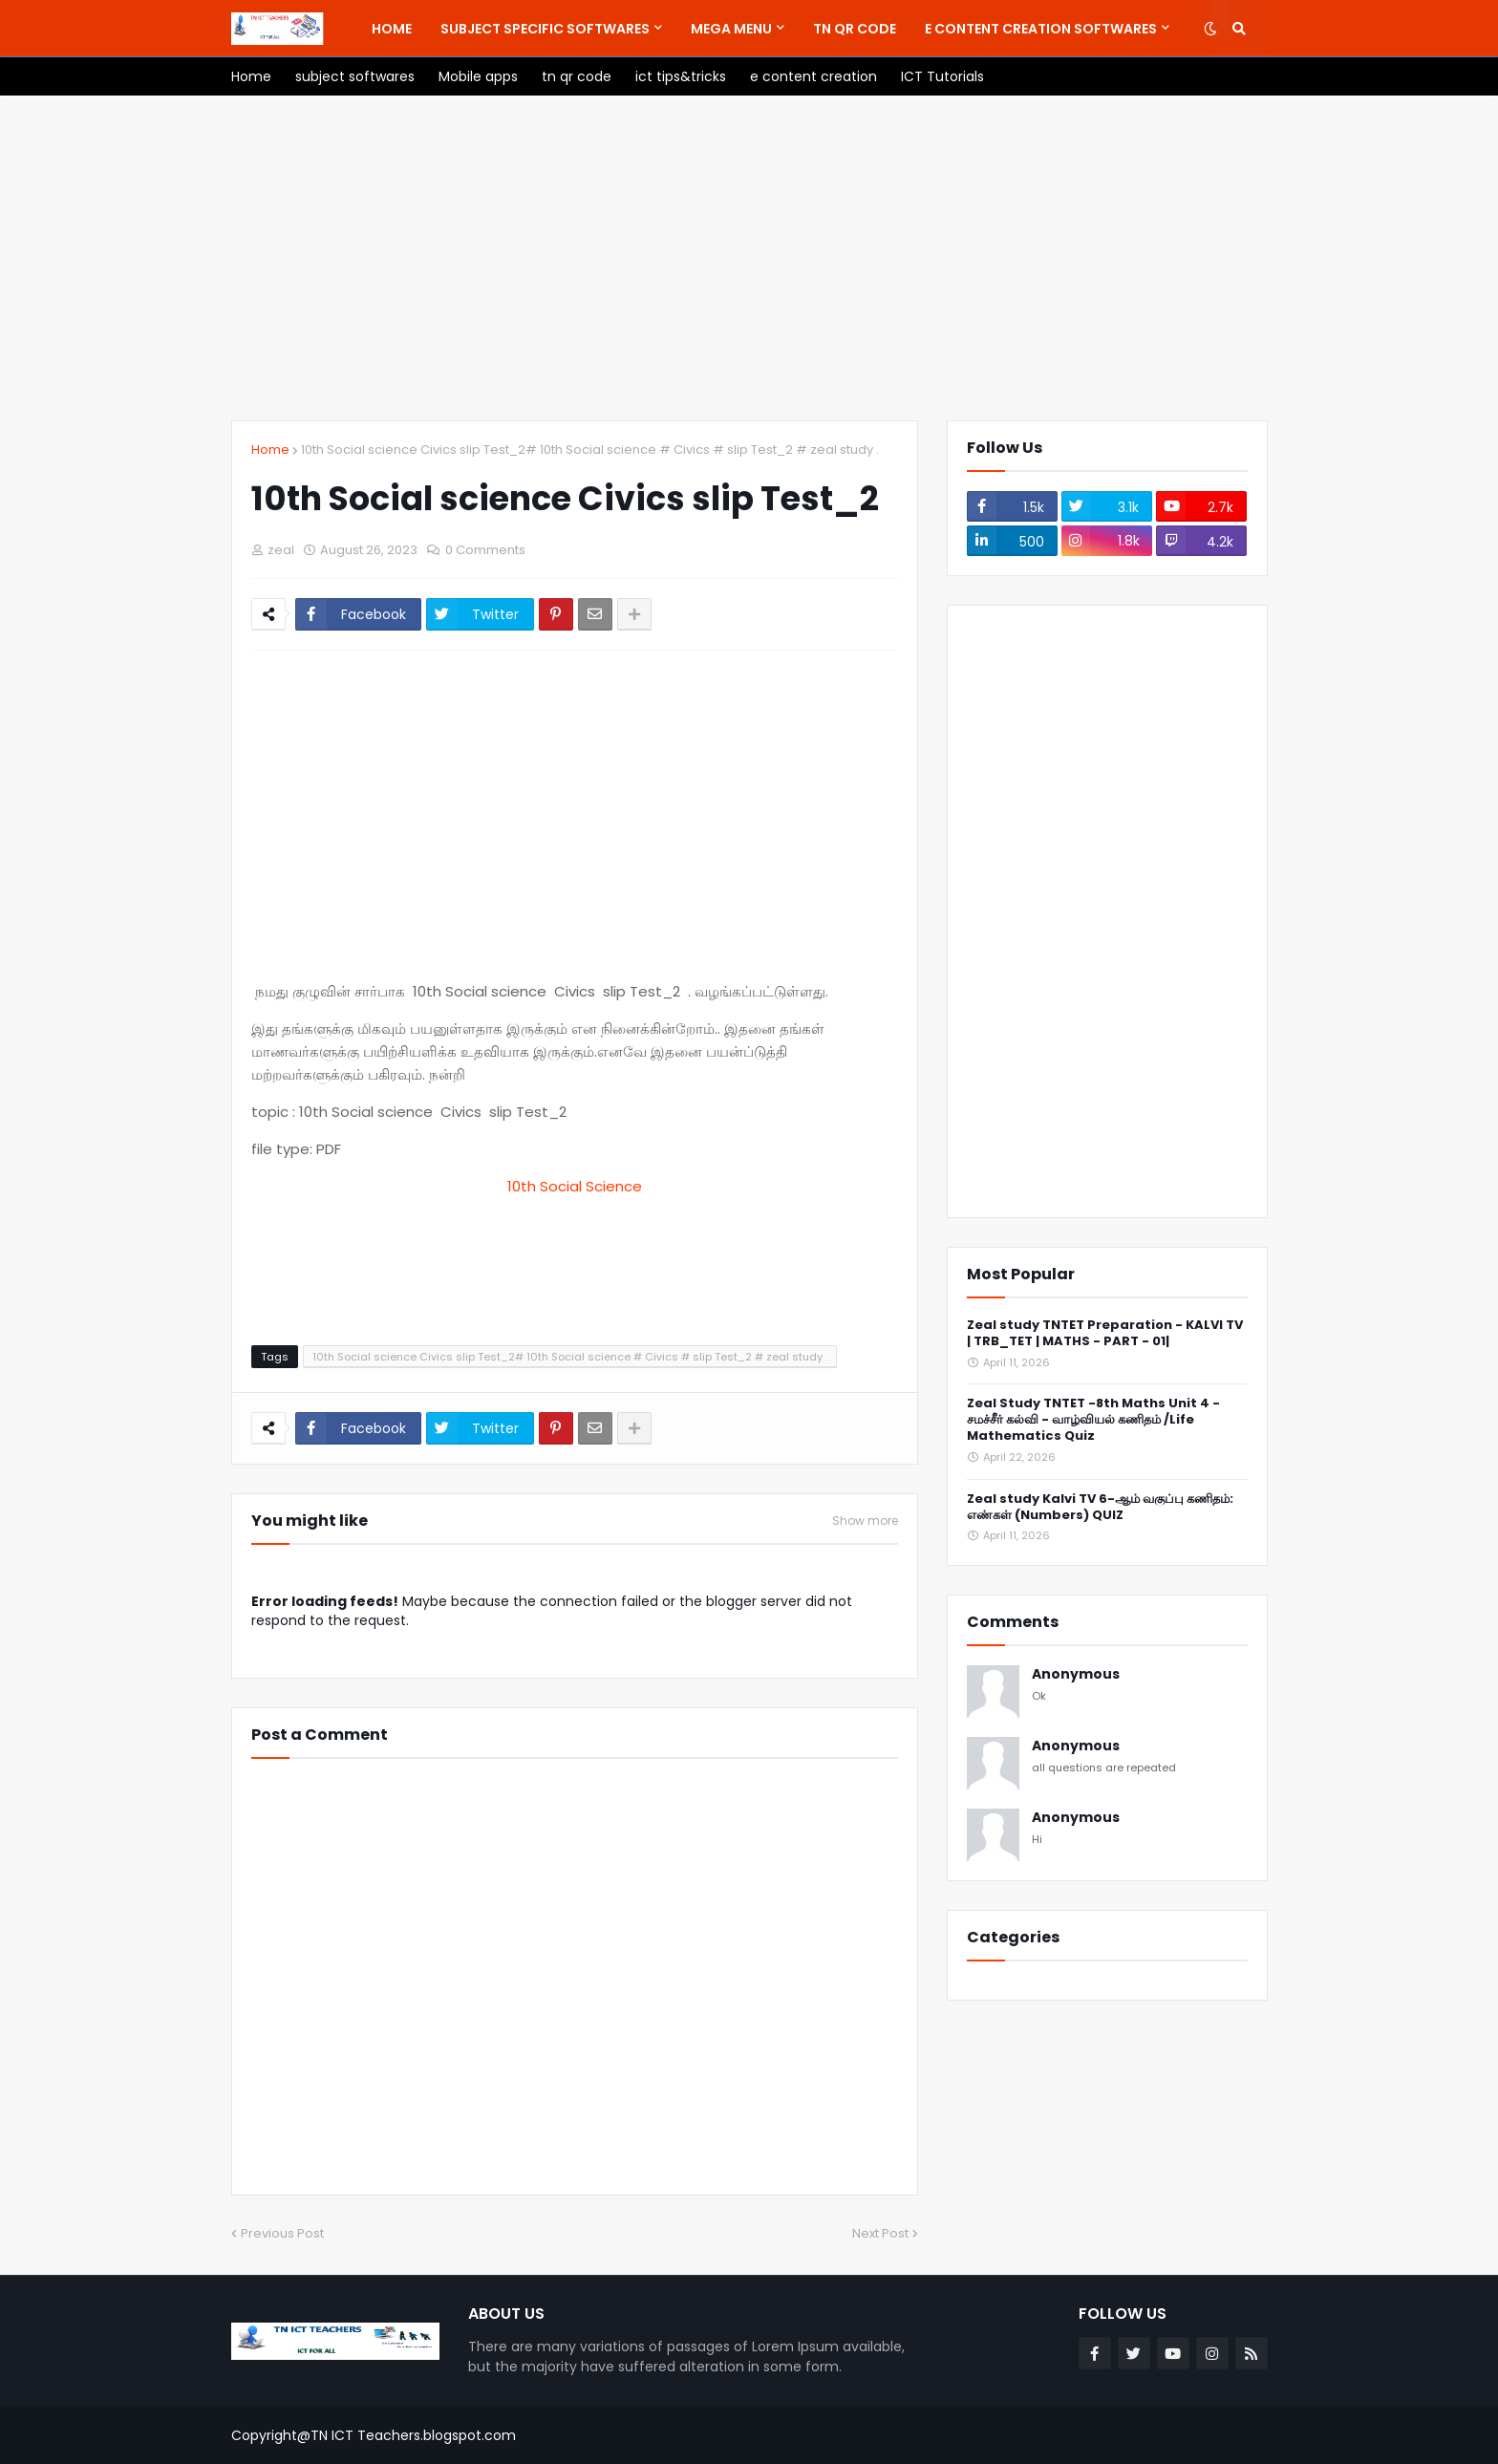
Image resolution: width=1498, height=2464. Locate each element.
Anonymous (1076, 1674)
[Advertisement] (749, 258)
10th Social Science (574, 1186)
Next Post (880, 2233)
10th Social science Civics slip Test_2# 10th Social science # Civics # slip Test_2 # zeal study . (590, 449)
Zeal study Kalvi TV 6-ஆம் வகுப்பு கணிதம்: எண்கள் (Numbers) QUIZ (1100, 1507)
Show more (865, 1521)
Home (270, 449)
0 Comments (485, 550)
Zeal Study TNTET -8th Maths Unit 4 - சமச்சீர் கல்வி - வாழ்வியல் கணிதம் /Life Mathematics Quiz (1093, 1420)
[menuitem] (391, 28)
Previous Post (282, 2233)
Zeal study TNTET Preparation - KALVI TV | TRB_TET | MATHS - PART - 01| (1105, 1334)
